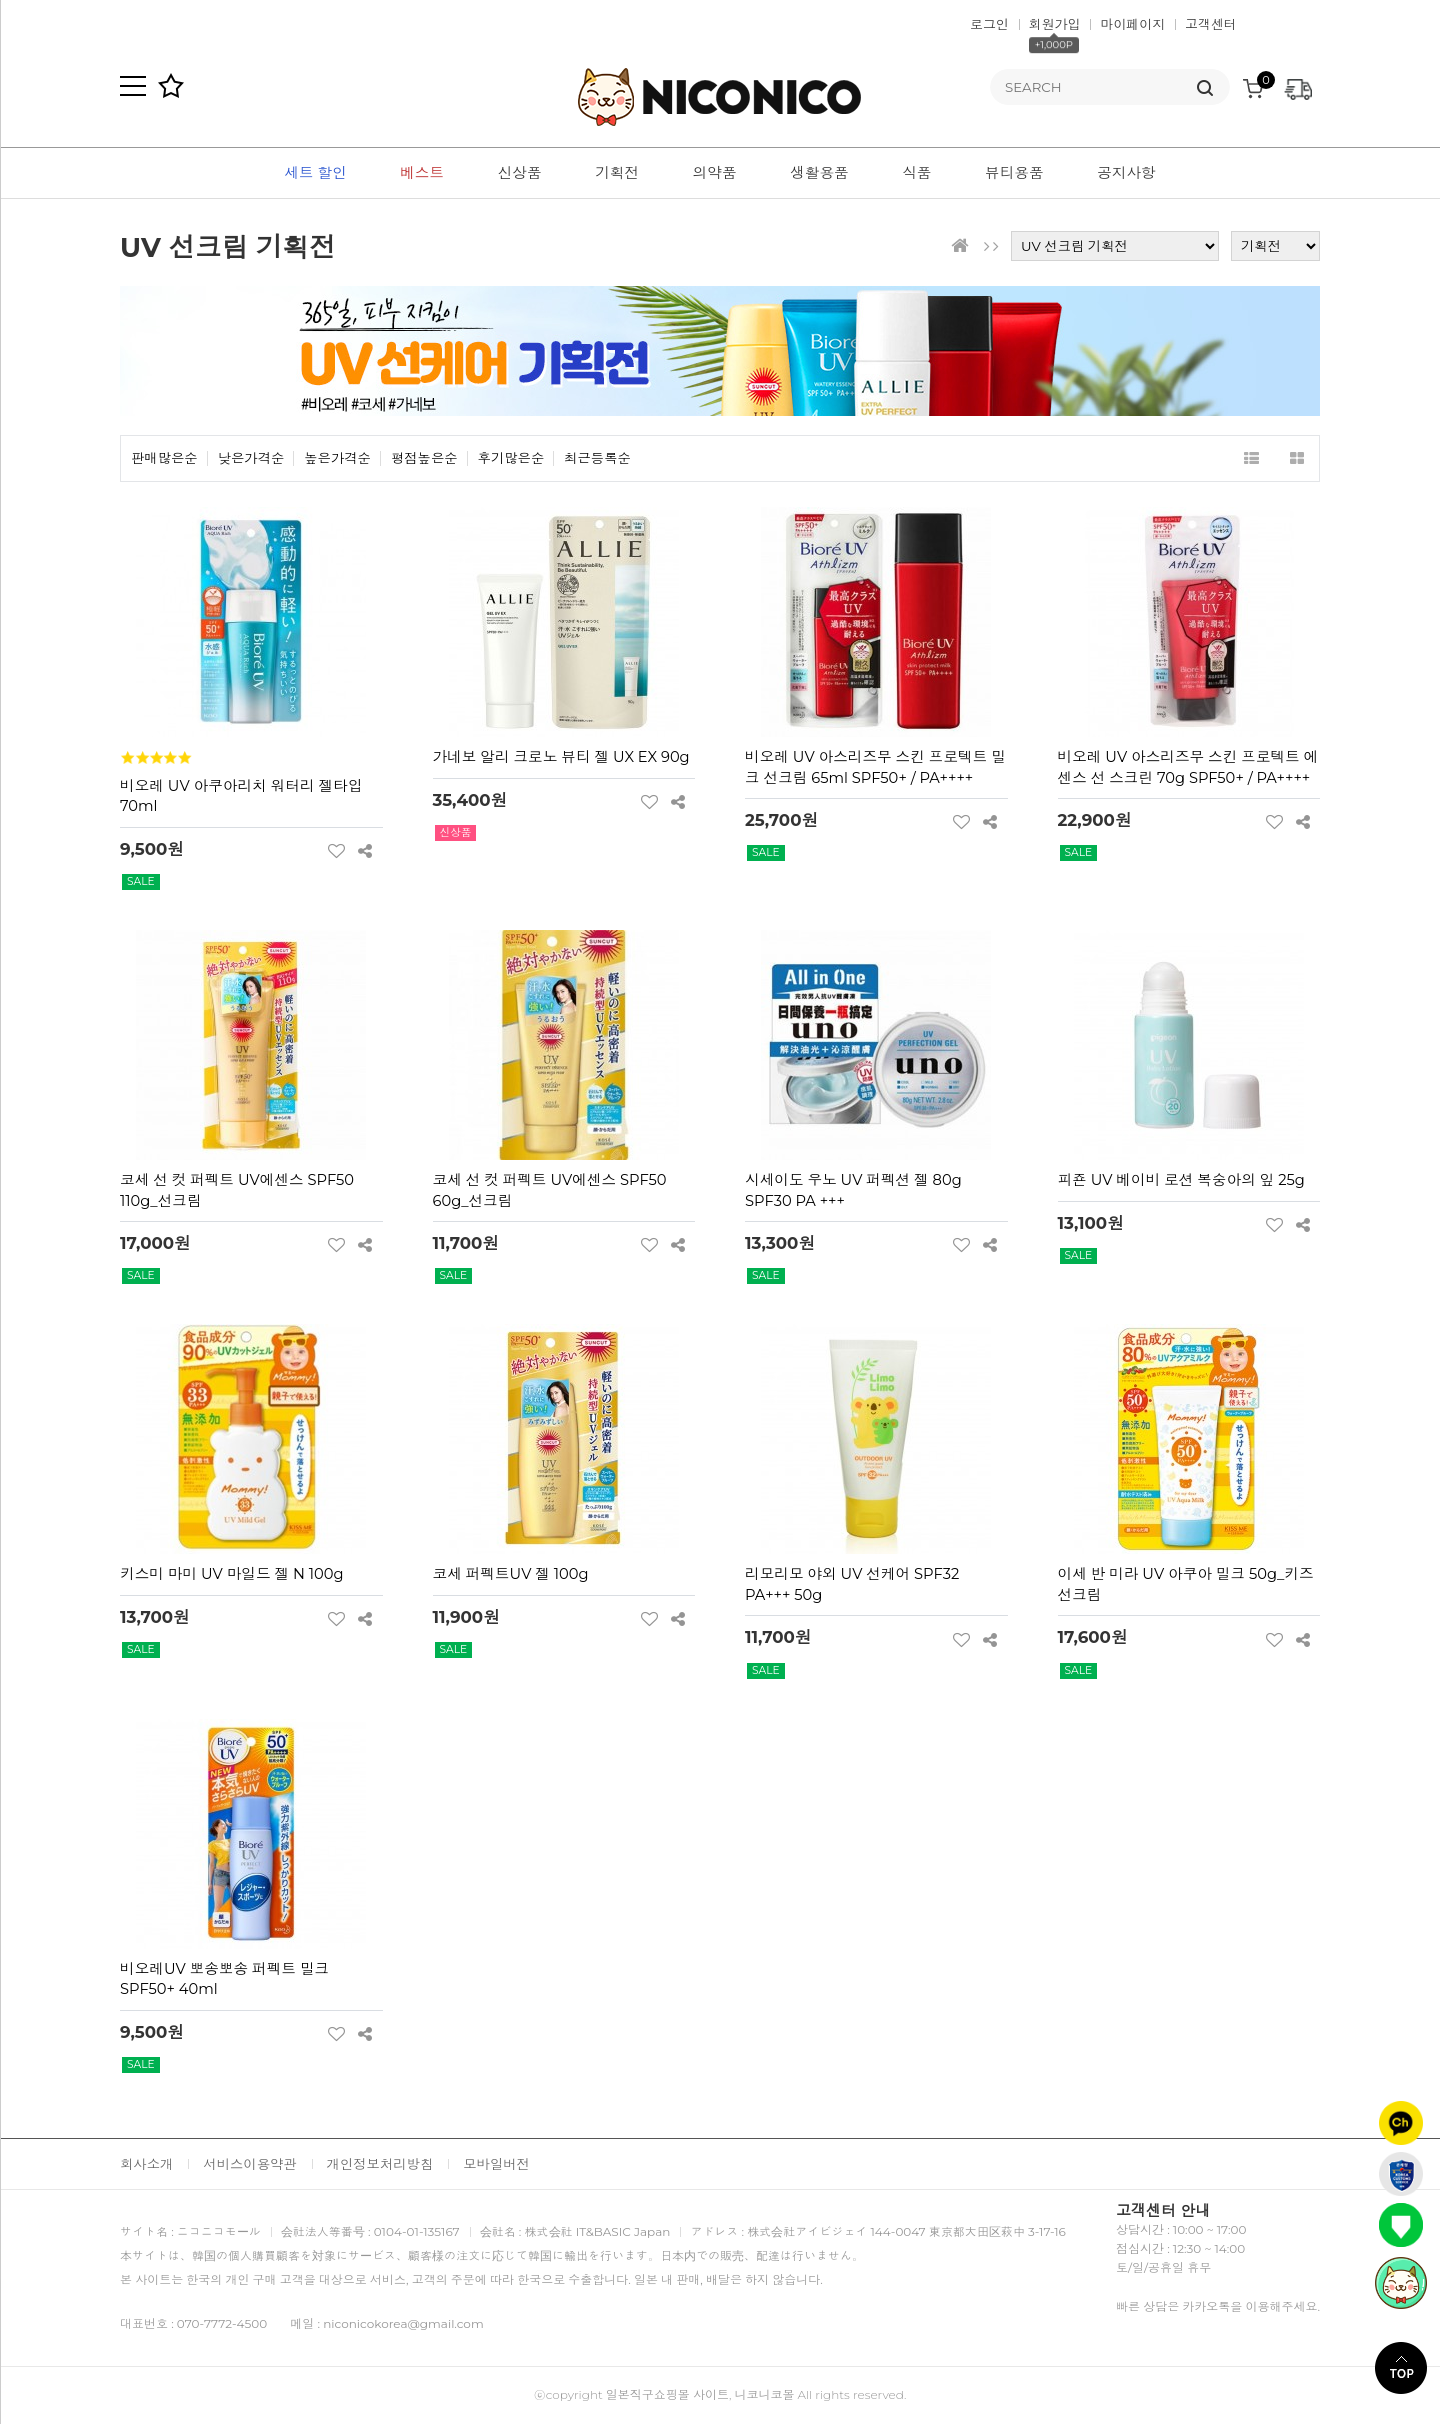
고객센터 (1211, 24)
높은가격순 (337, 458)
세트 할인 (315, 173)
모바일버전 (496, 2164)
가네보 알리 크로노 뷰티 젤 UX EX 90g (561, 757)
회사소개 (146, 2164)
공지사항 (1126, 173)
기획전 (617, 173)
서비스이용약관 (249, 2164)
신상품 (520, 173)
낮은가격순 (251, 458)
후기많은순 (511, 458)
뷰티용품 (1014, 173)
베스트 (422, 173)
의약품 (715, 173)
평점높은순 (424, 458)
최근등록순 (597, 458)
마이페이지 (1132, 24)
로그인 (989, 24)
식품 (916, 173)
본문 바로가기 (0, 0)
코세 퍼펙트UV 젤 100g (511, 1574)
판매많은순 (164, 458)
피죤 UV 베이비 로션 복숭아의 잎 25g (1181, 1180)
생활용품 (819, 173)
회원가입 (1055, 24)
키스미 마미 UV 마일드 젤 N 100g (231, 1574)
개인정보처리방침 (380, 2164)
